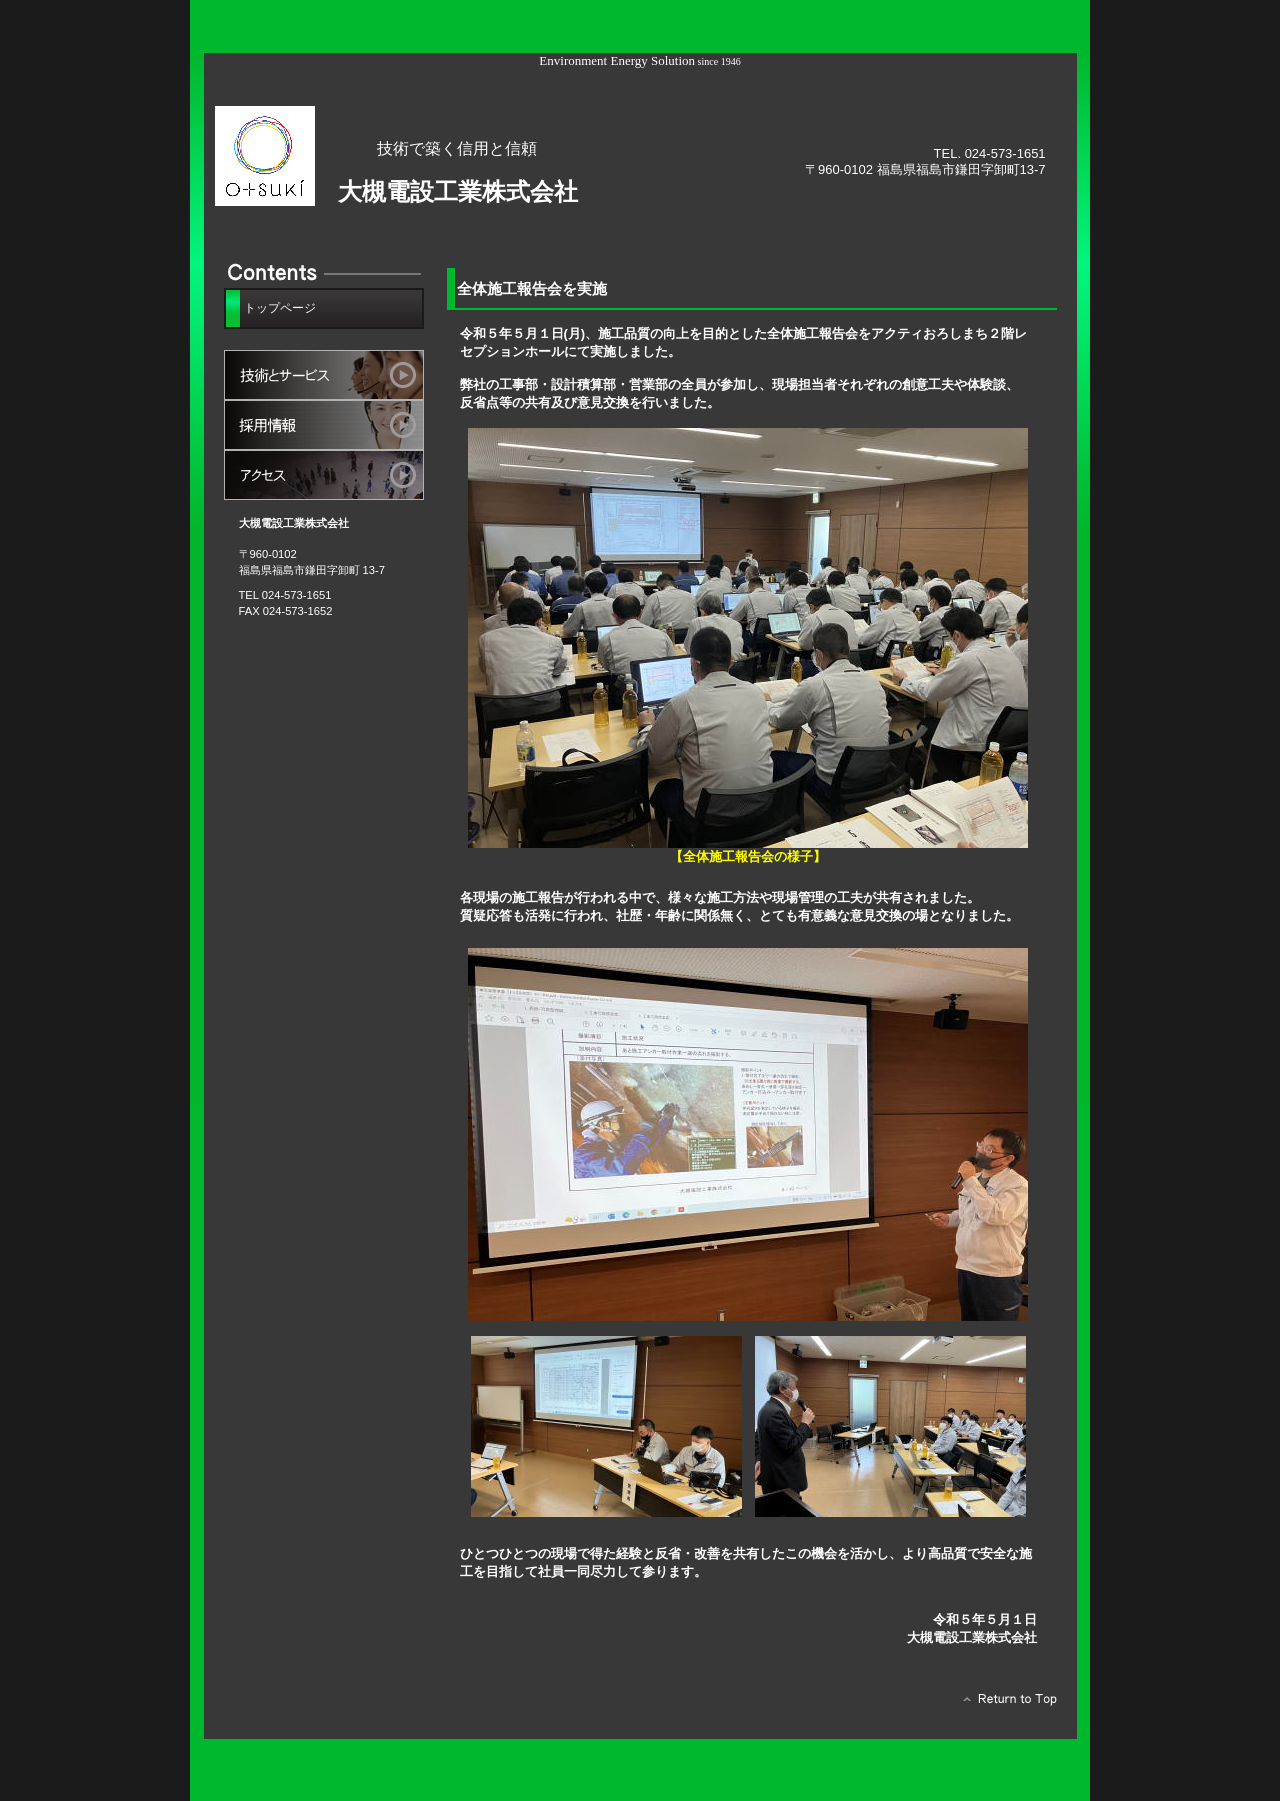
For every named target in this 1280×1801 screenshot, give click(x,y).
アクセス (324, 475)
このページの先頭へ (1004, 1704)
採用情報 (324, 425)
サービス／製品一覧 (324, 375)
